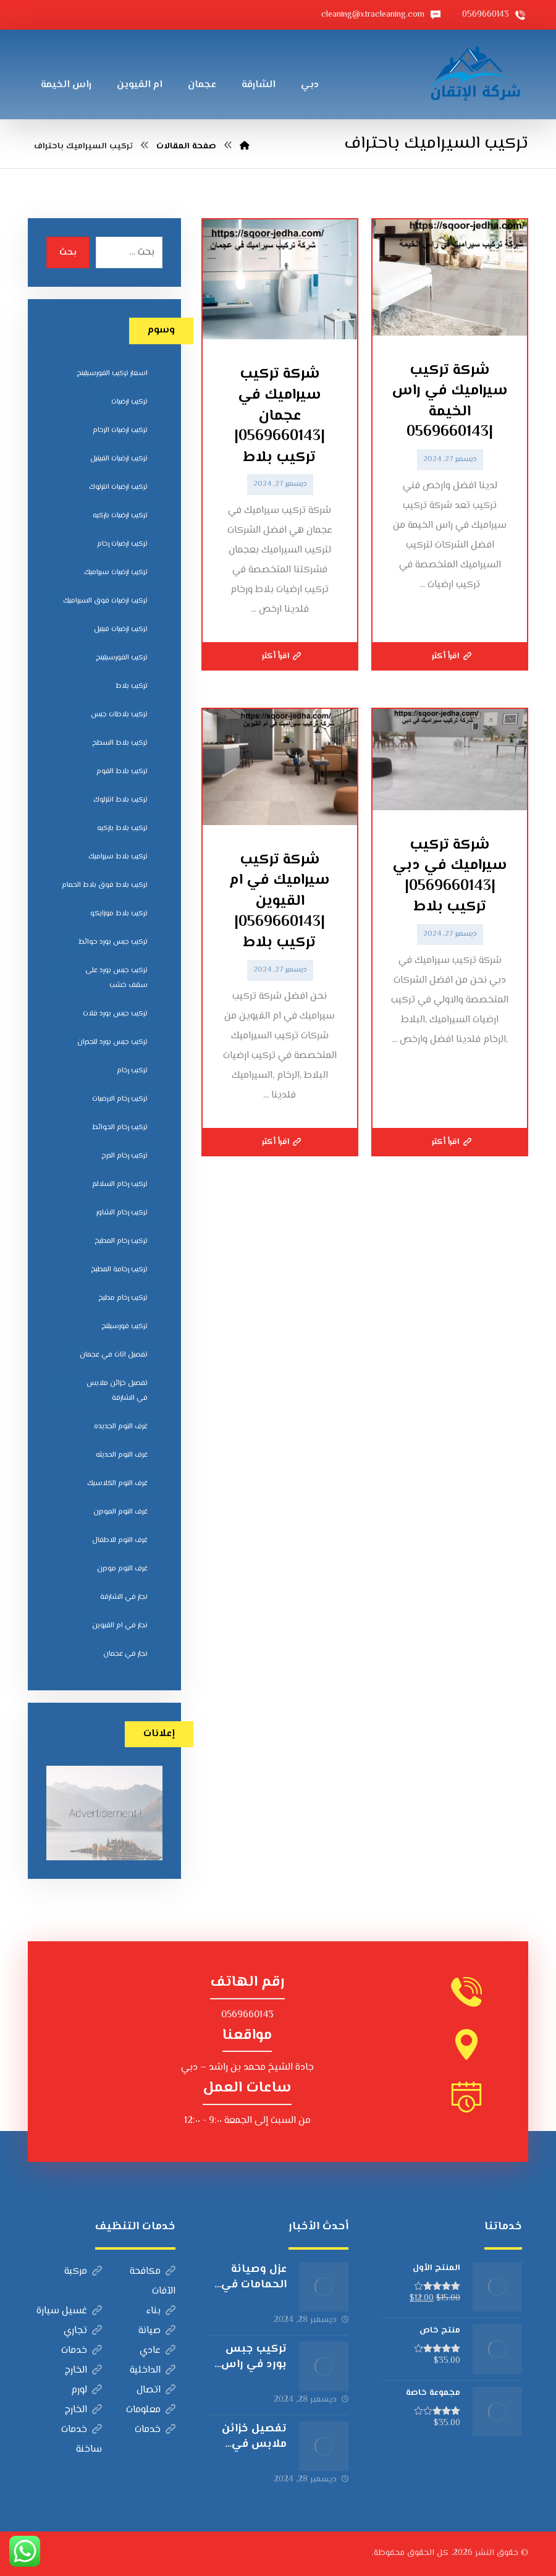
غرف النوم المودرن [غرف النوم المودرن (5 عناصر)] (120, 1512)
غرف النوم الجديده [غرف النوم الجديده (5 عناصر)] (121, 1427)
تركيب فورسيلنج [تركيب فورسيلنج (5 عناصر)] (124, 1326)
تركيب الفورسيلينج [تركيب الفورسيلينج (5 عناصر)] (122, 658)
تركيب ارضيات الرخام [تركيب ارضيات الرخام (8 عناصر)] (120, 430)
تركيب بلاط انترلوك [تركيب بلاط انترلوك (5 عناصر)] (120, 800)
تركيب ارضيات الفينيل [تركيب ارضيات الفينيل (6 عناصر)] (119, 459)
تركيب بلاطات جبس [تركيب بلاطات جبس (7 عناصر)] (119, 715)
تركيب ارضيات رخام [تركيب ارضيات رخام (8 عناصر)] (122, 544)
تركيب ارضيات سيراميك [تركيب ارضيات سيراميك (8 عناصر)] (116, 572)
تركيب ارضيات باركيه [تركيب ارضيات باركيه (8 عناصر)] (120, 516)
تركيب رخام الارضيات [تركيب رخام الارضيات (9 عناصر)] (120, 1099)
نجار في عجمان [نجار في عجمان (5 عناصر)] (125, 1654)
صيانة (156, 2331)
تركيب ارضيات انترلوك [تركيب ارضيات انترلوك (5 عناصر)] (118, 487)
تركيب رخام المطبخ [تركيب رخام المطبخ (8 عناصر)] (121, 1241)
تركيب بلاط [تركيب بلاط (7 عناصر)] (132, 686)
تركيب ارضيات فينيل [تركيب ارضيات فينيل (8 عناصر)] (121, 629)
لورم (86, 2390)
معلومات (150, 2410)
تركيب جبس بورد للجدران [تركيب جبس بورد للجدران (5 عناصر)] (112, 1042)
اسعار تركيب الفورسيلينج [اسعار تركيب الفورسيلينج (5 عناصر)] (112, 373)
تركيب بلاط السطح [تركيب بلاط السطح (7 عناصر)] (120, 743)
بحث (68, 253)
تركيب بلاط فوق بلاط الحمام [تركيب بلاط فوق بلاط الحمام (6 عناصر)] (105, 885)
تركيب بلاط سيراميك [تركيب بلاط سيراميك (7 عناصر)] (118, 857)
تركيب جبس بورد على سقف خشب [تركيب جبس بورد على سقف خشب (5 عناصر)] (116, 978)
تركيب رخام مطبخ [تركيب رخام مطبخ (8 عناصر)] (123, 1298)
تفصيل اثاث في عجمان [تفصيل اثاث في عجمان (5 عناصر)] (114, 1355)
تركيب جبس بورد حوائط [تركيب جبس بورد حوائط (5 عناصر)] (113, 942)
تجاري (83, 2331)
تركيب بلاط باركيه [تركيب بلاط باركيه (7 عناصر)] (122, 828)
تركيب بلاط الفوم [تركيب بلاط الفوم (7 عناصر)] (122, 771)
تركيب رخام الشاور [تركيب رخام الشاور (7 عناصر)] (122, 1213)
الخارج (83, 2370)
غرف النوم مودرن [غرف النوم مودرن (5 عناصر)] (122, 1569)
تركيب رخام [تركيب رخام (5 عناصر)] (132, 1071)
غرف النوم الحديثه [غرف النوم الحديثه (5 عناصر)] (122, 1455)
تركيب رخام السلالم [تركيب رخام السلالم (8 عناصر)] (120, 1184)
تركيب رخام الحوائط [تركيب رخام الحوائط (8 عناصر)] (120, 1127)
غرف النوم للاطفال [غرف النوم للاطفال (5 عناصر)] (120, 1540)
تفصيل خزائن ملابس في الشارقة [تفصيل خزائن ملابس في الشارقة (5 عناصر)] (117, 1391)
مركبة (83, 2271)
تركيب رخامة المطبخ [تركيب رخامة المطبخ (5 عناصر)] (119, 1270)
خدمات (81, 2350)
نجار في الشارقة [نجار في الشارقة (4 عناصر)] (124, 1597)
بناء (160, 2311)
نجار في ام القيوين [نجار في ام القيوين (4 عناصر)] (120, 1626)
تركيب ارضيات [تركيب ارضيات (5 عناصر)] (129, 402)
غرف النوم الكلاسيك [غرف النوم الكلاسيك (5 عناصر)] (117, 1483)
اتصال (156, 2390)
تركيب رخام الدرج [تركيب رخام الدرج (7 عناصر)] (124, 1156)
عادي (157, 2350)
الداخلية (152, 2370)
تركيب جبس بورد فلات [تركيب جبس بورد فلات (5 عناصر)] (115, 1014)
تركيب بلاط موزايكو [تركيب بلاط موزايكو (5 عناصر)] (119, 914)
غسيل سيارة (69, 2311)
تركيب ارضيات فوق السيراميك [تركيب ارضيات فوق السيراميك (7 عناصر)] (105, 601)
